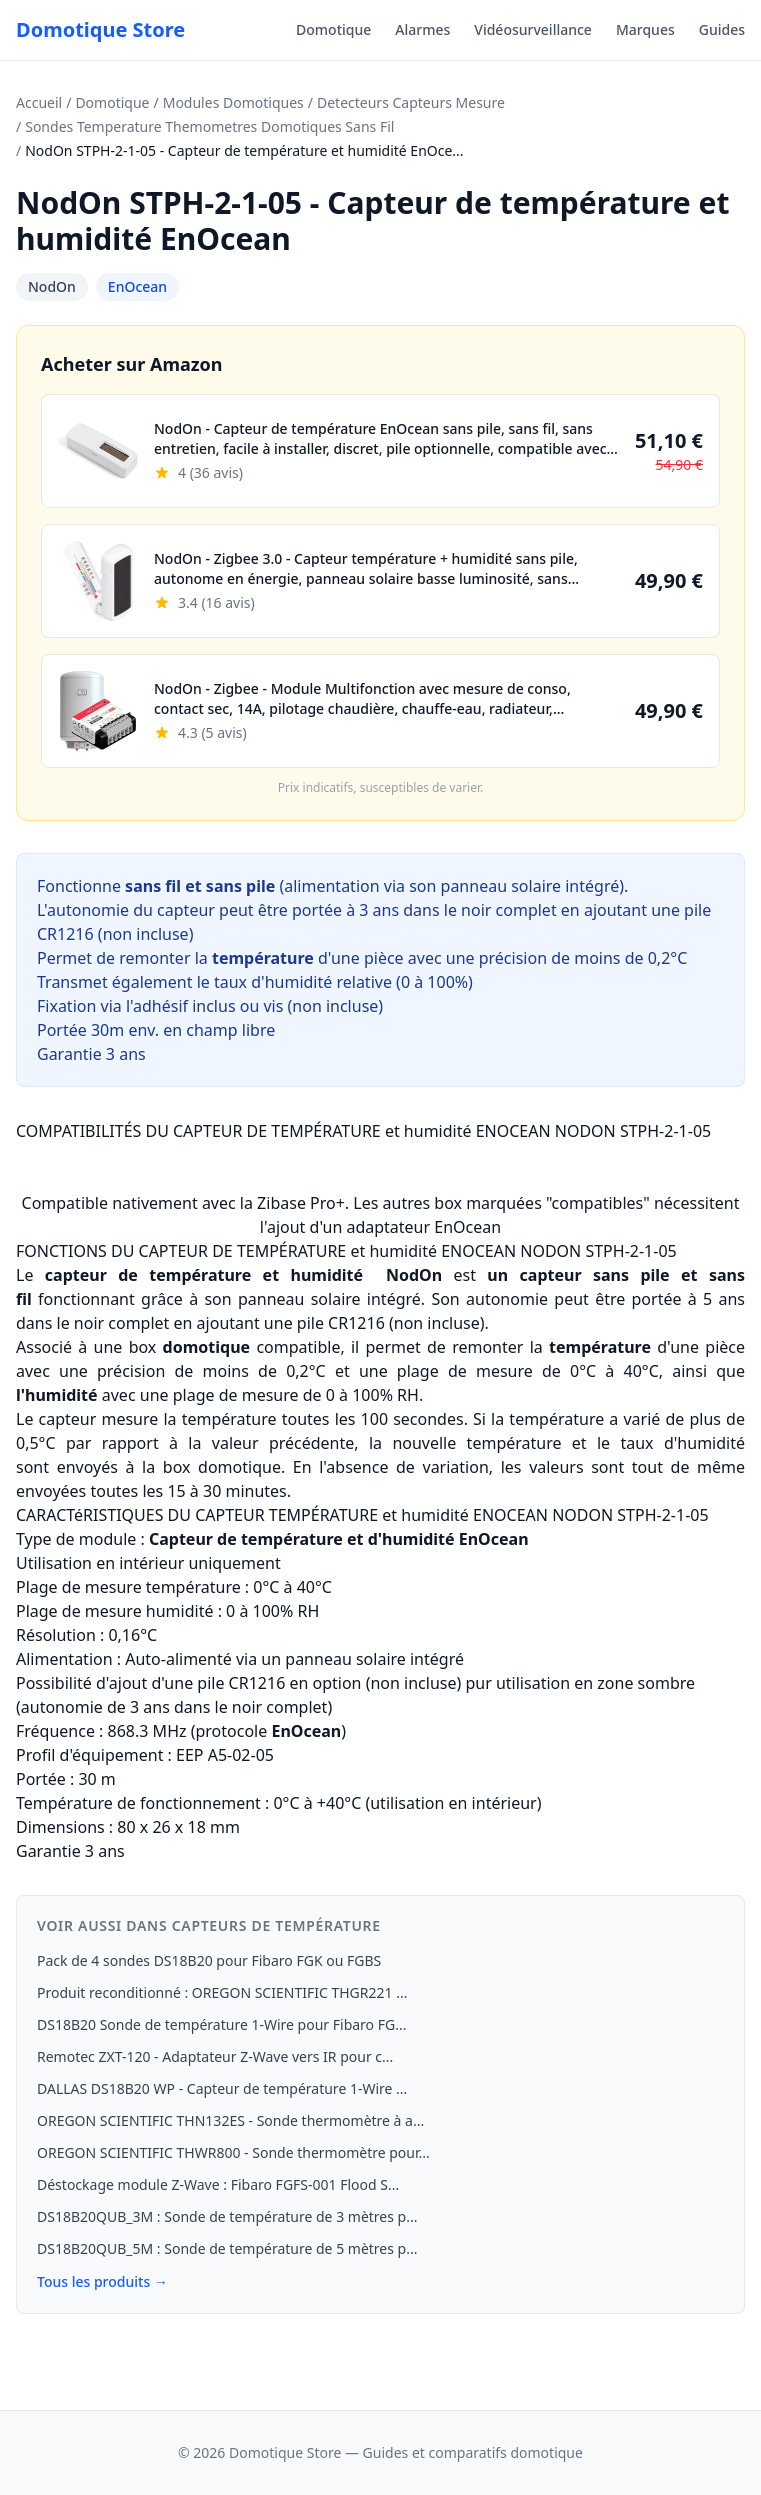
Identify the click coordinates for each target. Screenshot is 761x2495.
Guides (722, 29)
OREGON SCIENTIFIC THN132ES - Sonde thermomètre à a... (230, 2120)
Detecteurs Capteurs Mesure (411, 102)
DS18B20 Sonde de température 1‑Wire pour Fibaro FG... (221, 2024)
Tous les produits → (102, 2281)
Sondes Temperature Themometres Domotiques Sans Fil (209, 126)
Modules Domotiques (233, 102)
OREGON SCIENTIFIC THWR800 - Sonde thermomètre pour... (233, 2152)
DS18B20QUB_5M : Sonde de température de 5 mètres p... (227, 2248)
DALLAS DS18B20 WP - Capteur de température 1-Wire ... (222, 2088)
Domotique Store (100, 29)
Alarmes (422, 29)
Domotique (333, 29)
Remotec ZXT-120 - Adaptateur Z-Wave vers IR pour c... (215, 2056)
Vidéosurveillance (533, 29)
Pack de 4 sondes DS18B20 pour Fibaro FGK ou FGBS (209, 1960)
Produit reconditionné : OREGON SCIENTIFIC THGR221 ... (222, 1992)
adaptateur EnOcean (423, 1227)
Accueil (39, 102)
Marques (645, 29)
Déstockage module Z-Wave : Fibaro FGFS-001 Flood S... (218, 2184)
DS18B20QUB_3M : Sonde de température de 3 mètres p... (227, 2216)
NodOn (52, 286)
